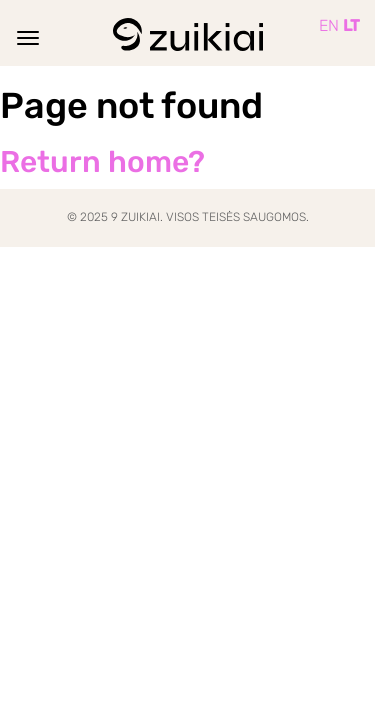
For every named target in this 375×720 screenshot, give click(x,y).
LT (351, 25)
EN (329, 25)
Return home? (102, 162)
